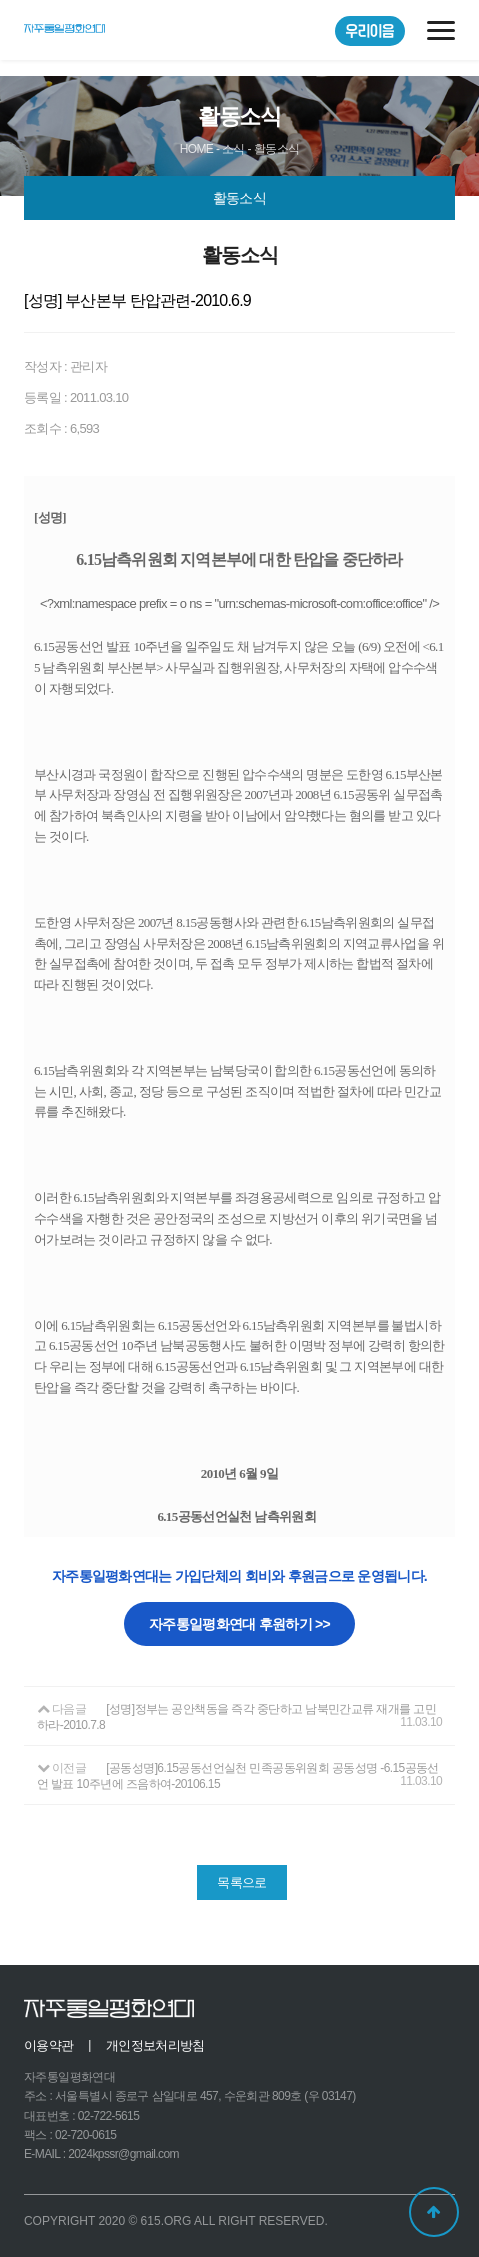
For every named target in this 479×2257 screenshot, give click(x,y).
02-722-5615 (108, 2116)
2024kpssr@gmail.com (123, 2154)
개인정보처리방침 (155, 2045)
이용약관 (48, 2045)
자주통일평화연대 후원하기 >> (239, 1624)
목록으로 (241, 1882)
